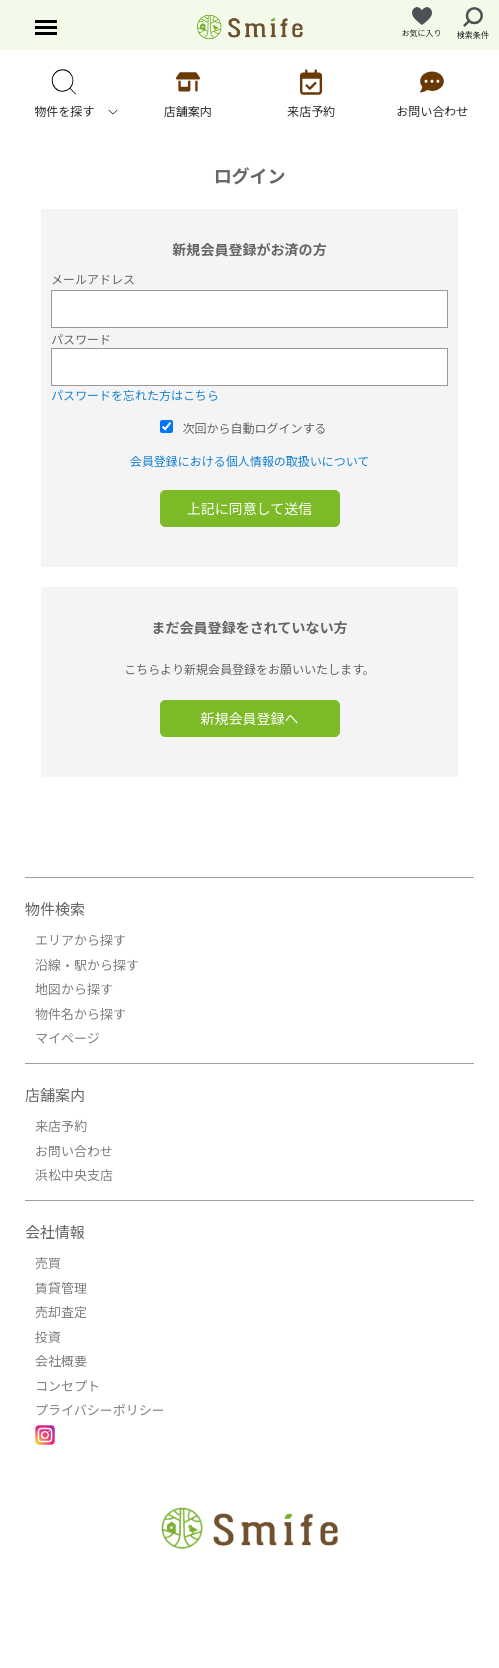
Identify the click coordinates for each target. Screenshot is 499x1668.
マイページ (67, 1037)
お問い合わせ (74, 1150)
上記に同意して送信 (250, 508)
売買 (48, 1262)
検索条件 (473, 23)
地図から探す (74, 988)
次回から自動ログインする (255, 427)
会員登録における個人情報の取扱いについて (250, 460)
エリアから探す (80, 939)
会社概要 (61, 1360)
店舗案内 (55, 1094)
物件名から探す (80, 1013)
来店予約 (61, 1125)
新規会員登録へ (250, 718)
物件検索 (55, 908)
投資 (48, 1336)
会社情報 (55, 1231)
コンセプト (67, 1385)
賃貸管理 (61, 1287)
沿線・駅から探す (87, 964)
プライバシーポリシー (100, 1409)
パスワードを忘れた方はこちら (135, 394)
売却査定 (61, 1311)
